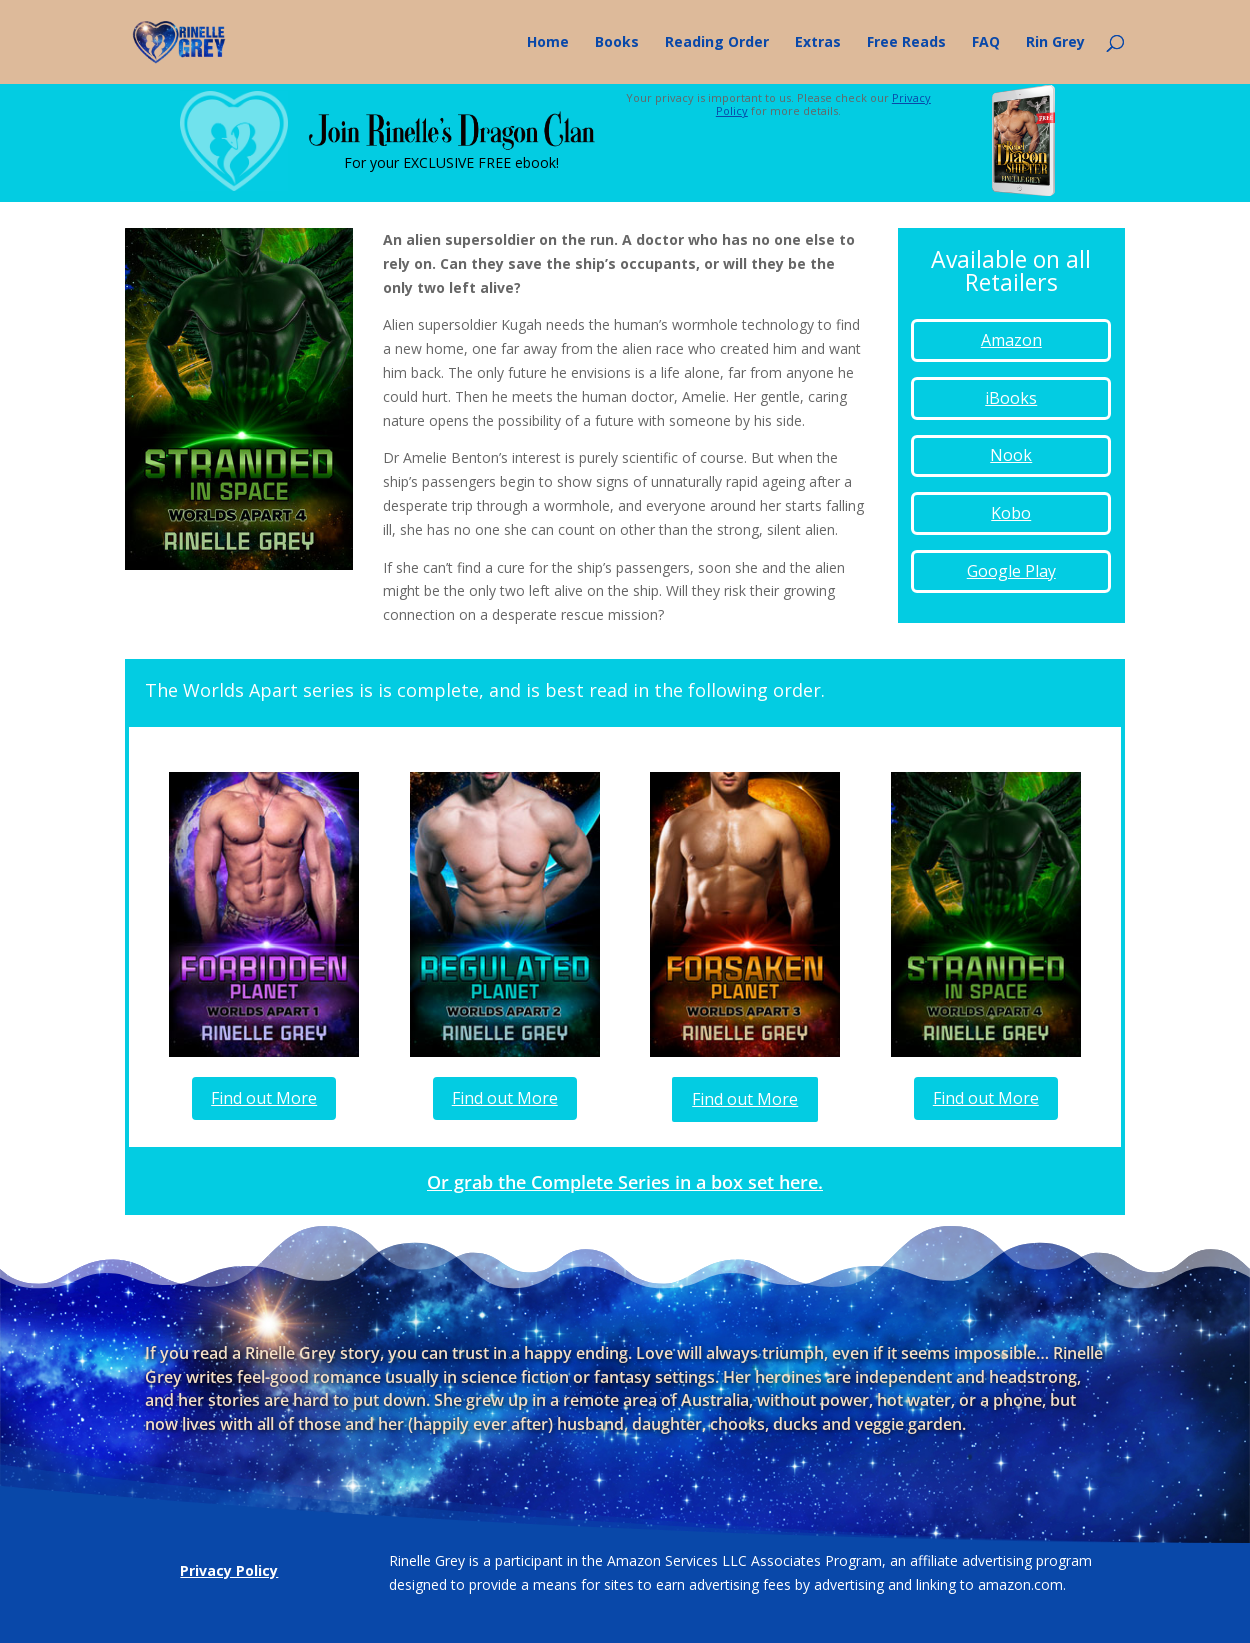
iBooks (1011, 398)
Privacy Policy (229, 1570)
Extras (818, 43)
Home (548, 43)
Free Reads (906, 43)
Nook (1011, 455)
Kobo (1011, 513)
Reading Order (717, 43)
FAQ (986, 43)
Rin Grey (1055, 43)
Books (617, 43)
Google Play (1011, 571)
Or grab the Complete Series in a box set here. (625, 1182)
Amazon (1011, 340)
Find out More (264, 1098)
